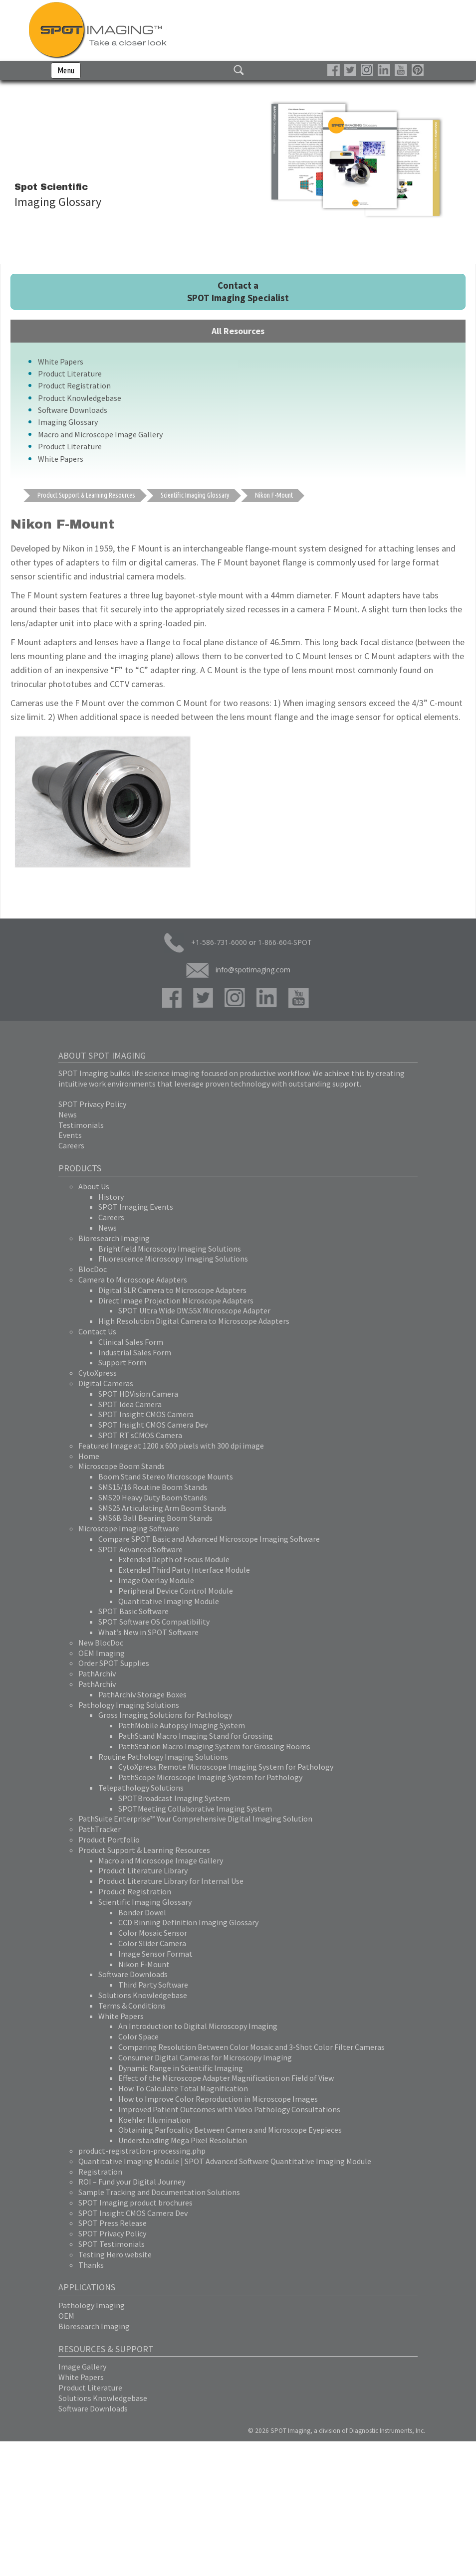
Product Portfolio (109, 1839)
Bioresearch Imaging (114, 1238)
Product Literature (70, 373)
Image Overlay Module (156, 1580)
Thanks (91, 2265)
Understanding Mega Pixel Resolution (182, 2140)
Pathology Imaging (91, 2305)
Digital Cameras (105, 1383)
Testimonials (81, 1125)
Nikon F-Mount (144, 1964)
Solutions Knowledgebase (142, 1995)
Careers (71, 1145)
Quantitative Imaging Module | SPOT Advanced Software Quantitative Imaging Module (224, 2161)
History (111, 1197)
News (67, 1114)
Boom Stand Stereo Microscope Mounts (165, 1476)
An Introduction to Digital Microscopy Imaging (197, 2026)
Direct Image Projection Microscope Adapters (175, 1300)
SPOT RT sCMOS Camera (140, 1435)
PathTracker (99, 1829)
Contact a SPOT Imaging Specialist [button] (238, 291)
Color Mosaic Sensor (152, 1933)
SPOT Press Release (112, 2223)
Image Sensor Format (155, 1954)
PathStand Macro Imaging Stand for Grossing (195, 1736)
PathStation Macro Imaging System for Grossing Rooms (214, 1746)
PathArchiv (97, 1673)
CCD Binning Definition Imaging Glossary (188, 1922)
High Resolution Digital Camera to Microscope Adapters (193, 1321)
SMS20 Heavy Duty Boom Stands (152, 1497)
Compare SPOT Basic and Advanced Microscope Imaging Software (209, 1539)
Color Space (138, 2036)
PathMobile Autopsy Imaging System (181, 1725)
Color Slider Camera (152, 1943)
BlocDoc (92, 1269)
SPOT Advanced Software (140, 1549)
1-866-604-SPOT (285, 942)
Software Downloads (72, 410)
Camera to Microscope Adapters (132, 1280)
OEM (66, 2316)
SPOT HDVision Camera (138, 1394)
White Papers (60, 362)
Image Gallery (82, 2367)
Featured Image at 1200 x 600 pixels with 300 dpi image (171, 1446)
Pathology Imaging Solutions (128, 1705)
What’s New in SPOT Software (148, 1632)
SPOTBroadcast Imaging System (174, 1798)
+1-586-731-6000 (205, 943)
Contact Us (97, 1331)
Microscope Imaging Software (128, 1528)
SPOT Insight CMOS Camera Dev (153, 1425)
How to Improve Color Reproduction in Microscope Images (218, 2099)
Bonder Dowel (142, 1912)
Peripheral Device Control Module (175, 1591)
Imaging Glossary (68, 422)
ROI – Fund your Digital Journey (131, 2182)
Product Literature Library (143, 1870)
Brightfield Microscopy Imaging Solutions (169, 1249)
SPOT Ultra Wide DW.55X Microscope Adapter (194, 1310)
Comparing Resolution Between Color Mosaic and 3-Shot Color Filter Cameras (251, 2047)
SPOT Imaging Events (135, 1207)
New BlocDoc (100, 1643)
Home (88, 1456)
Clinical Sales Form (130, 1342)
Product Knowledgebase (79, 398)
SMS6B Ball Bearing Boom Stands (155, 1518)
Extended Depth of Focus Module (174, 1559)
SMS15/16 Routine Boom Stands (153, 1487)
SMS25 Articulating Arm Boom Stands (162, 1508)
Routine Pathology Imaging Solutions (163, 1757)
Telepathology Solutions (141, 1788)
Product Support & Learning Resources (144, 1850)
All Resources (238, 331)
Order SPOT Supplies (113, 1663)
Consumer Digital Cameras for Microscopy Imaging (205, 2057)
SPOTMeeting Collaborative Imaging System (195, 1809)
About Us (93, 1186)
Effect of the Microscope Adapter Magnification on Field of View (226, 2078)
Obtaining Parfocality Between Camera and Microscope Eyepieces (230, 2130)
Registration (100, 2172)
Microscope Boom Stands (121, 1466)
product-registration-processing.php (142, 2151)
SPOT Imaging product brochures (135, 2203)
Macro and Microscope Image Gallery (100, 434)
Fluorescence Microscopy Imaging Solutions (173, 1259)
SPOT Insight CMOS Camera (146, 1414)
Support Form (122, 1362)
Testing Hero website (115, 2254)
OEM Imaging (101, 1653)
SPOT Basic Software (133, 1611)
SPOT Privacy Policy (92, 1104)
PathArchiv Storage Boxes (142, 1694)
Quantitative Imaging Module (168, 1601)
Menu (65, 70)
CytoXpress (97, 1373)
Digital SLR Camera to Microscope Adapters (172, 1290)
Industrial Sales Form (134, 1352)
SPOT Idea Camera (130, 1404)
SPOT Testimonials (111, 2244)
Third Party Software (153, 1985)
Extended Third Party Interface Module (184, 1570)
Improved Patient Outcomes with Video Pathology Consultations (229, 2109)
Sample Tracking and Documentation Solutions (159, 2192)
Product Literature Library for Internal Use (170, 1881)
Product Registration (74, 385)
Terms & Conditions (132, 2006)
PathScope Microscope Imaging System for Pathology (210, 1777)
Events (70, 1135)
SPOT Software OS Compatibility (154, 1622)
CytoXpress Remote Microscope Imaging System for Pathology (225, 1767)
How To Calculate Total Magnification (183, 2088)
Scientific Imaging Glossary (145, 1902)
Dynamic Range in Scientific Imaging (180, 2068)
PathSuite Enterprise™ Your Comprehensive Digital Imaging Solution (195, 1819)
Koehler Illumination (154, 2120)
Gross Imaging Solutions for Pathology (165, 1715)
